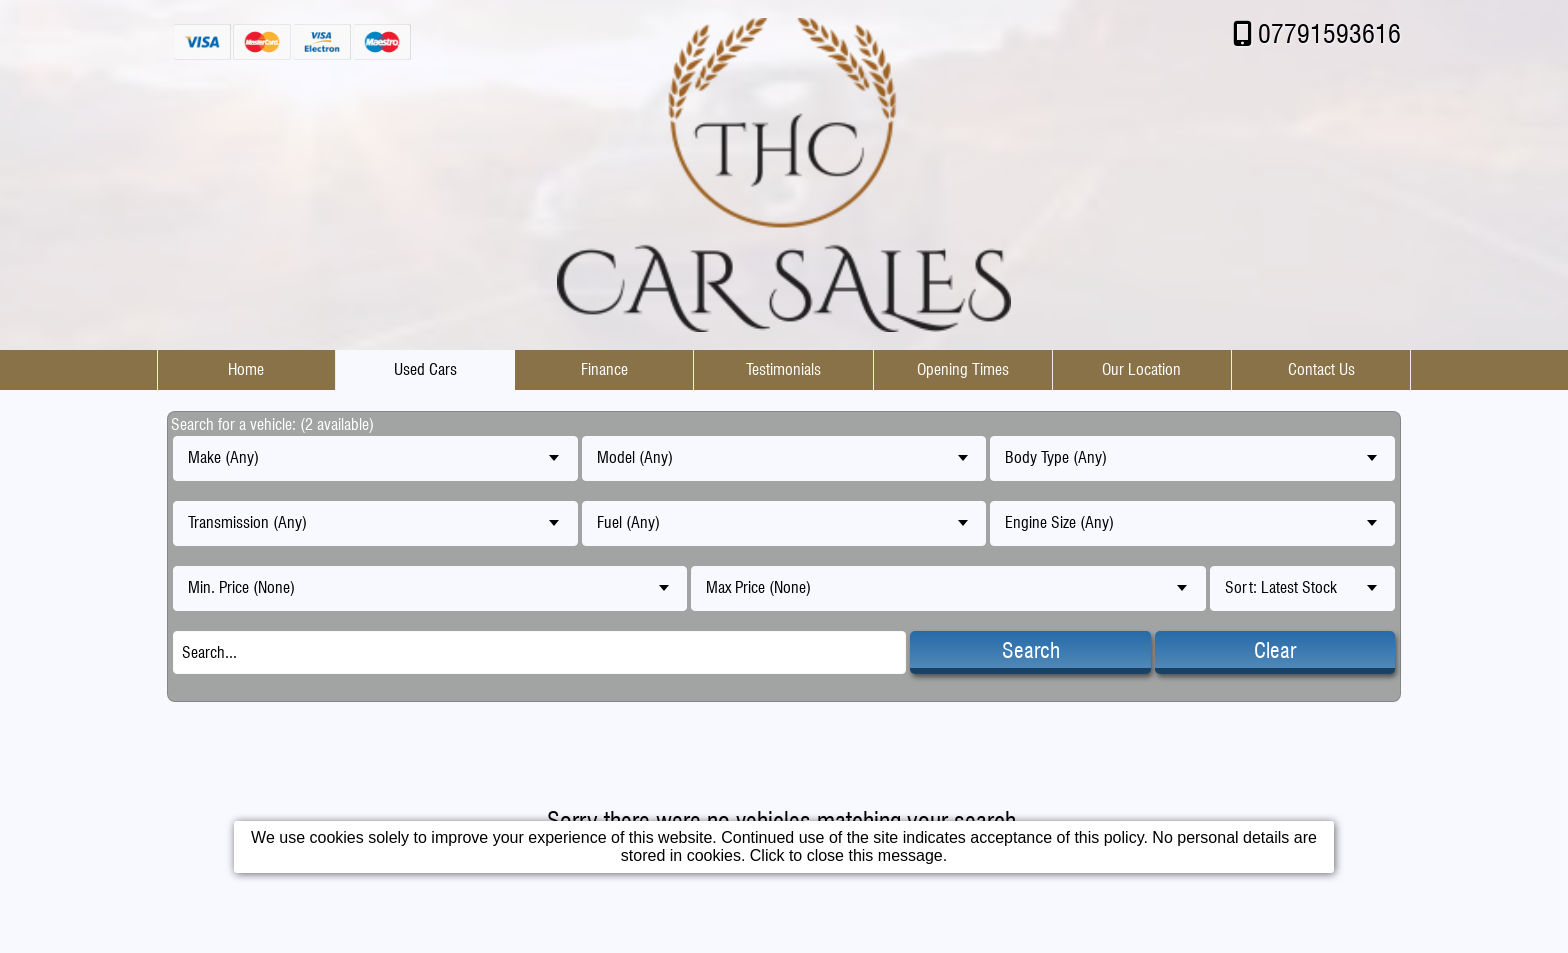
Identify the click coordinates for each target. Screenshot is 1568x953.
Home (246, 369)
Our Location (1141, 369)
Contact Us (1321, 369)
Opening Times (963, 369)
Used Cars (425, 369)
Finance (604, 369)
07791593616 (1329, 33)
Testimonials (783, 369)
